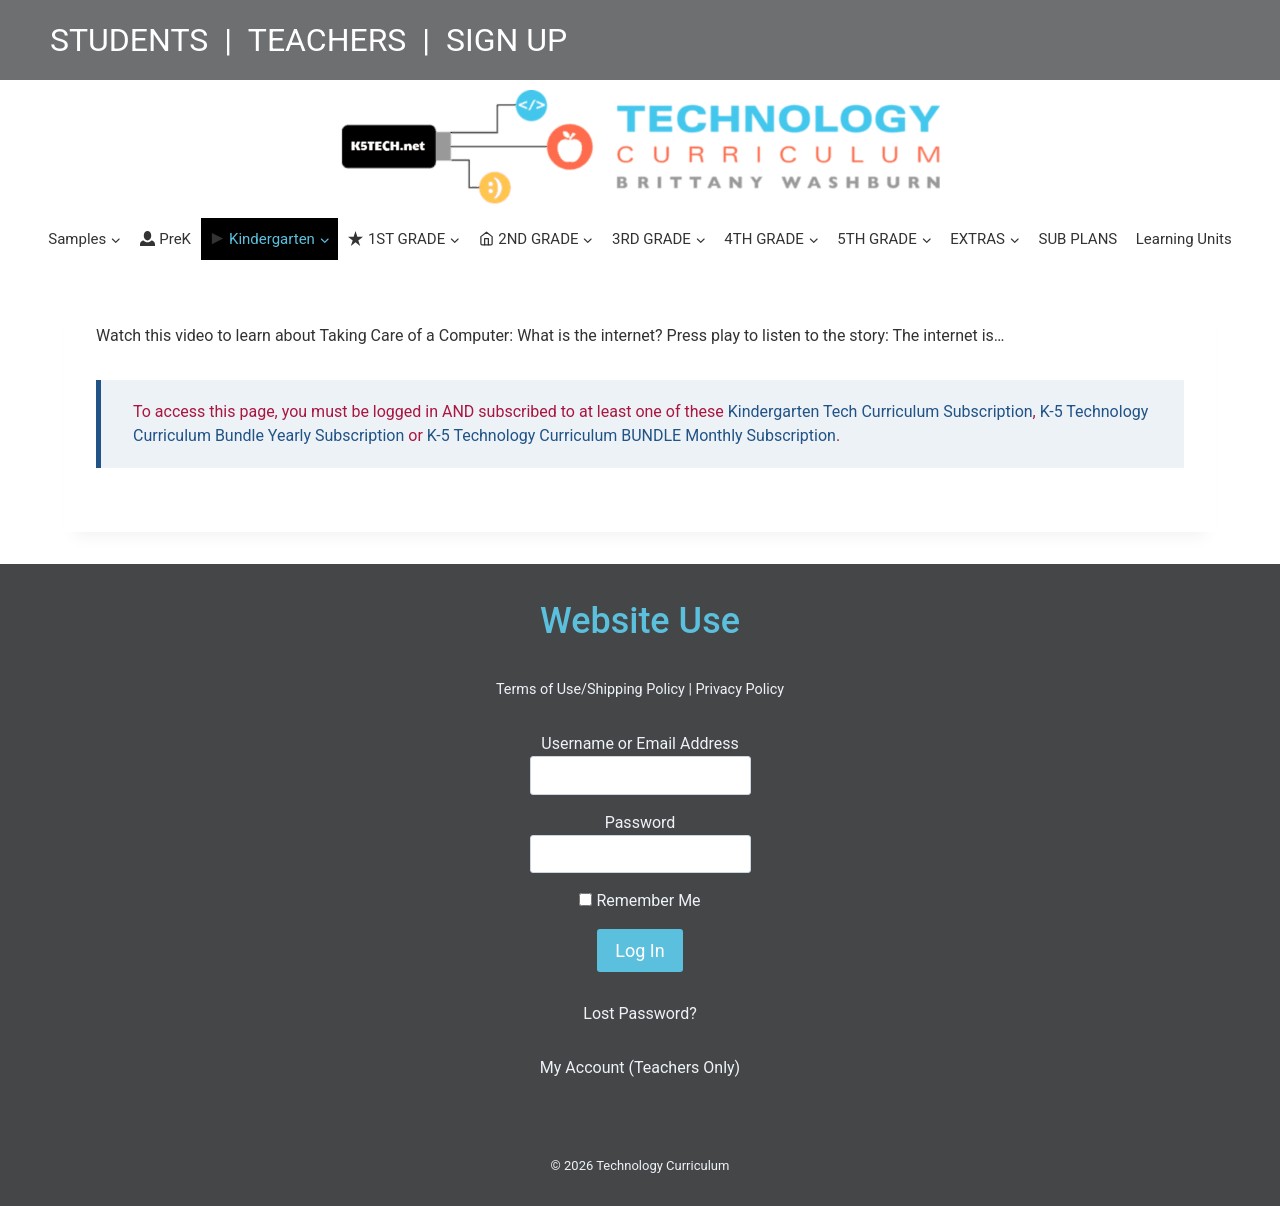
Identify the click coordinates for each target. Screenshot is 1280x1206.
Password (640, 822)
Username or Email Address (639, 743)
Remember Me (639, 900)
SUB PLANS (1077, 239)
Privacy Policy (739, 689)
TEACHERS (327, 40)
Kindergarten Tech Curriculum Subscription (880, 411)
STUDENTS (129, 40)
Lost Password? (639, 1013)
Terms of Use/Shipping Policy (590, 689)
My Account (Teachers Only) (640, 1067)
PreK (165, 239)
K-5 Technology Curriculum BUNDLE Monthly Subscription (631, 435)
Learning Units (1184, 239)
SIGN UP (506, 40)
